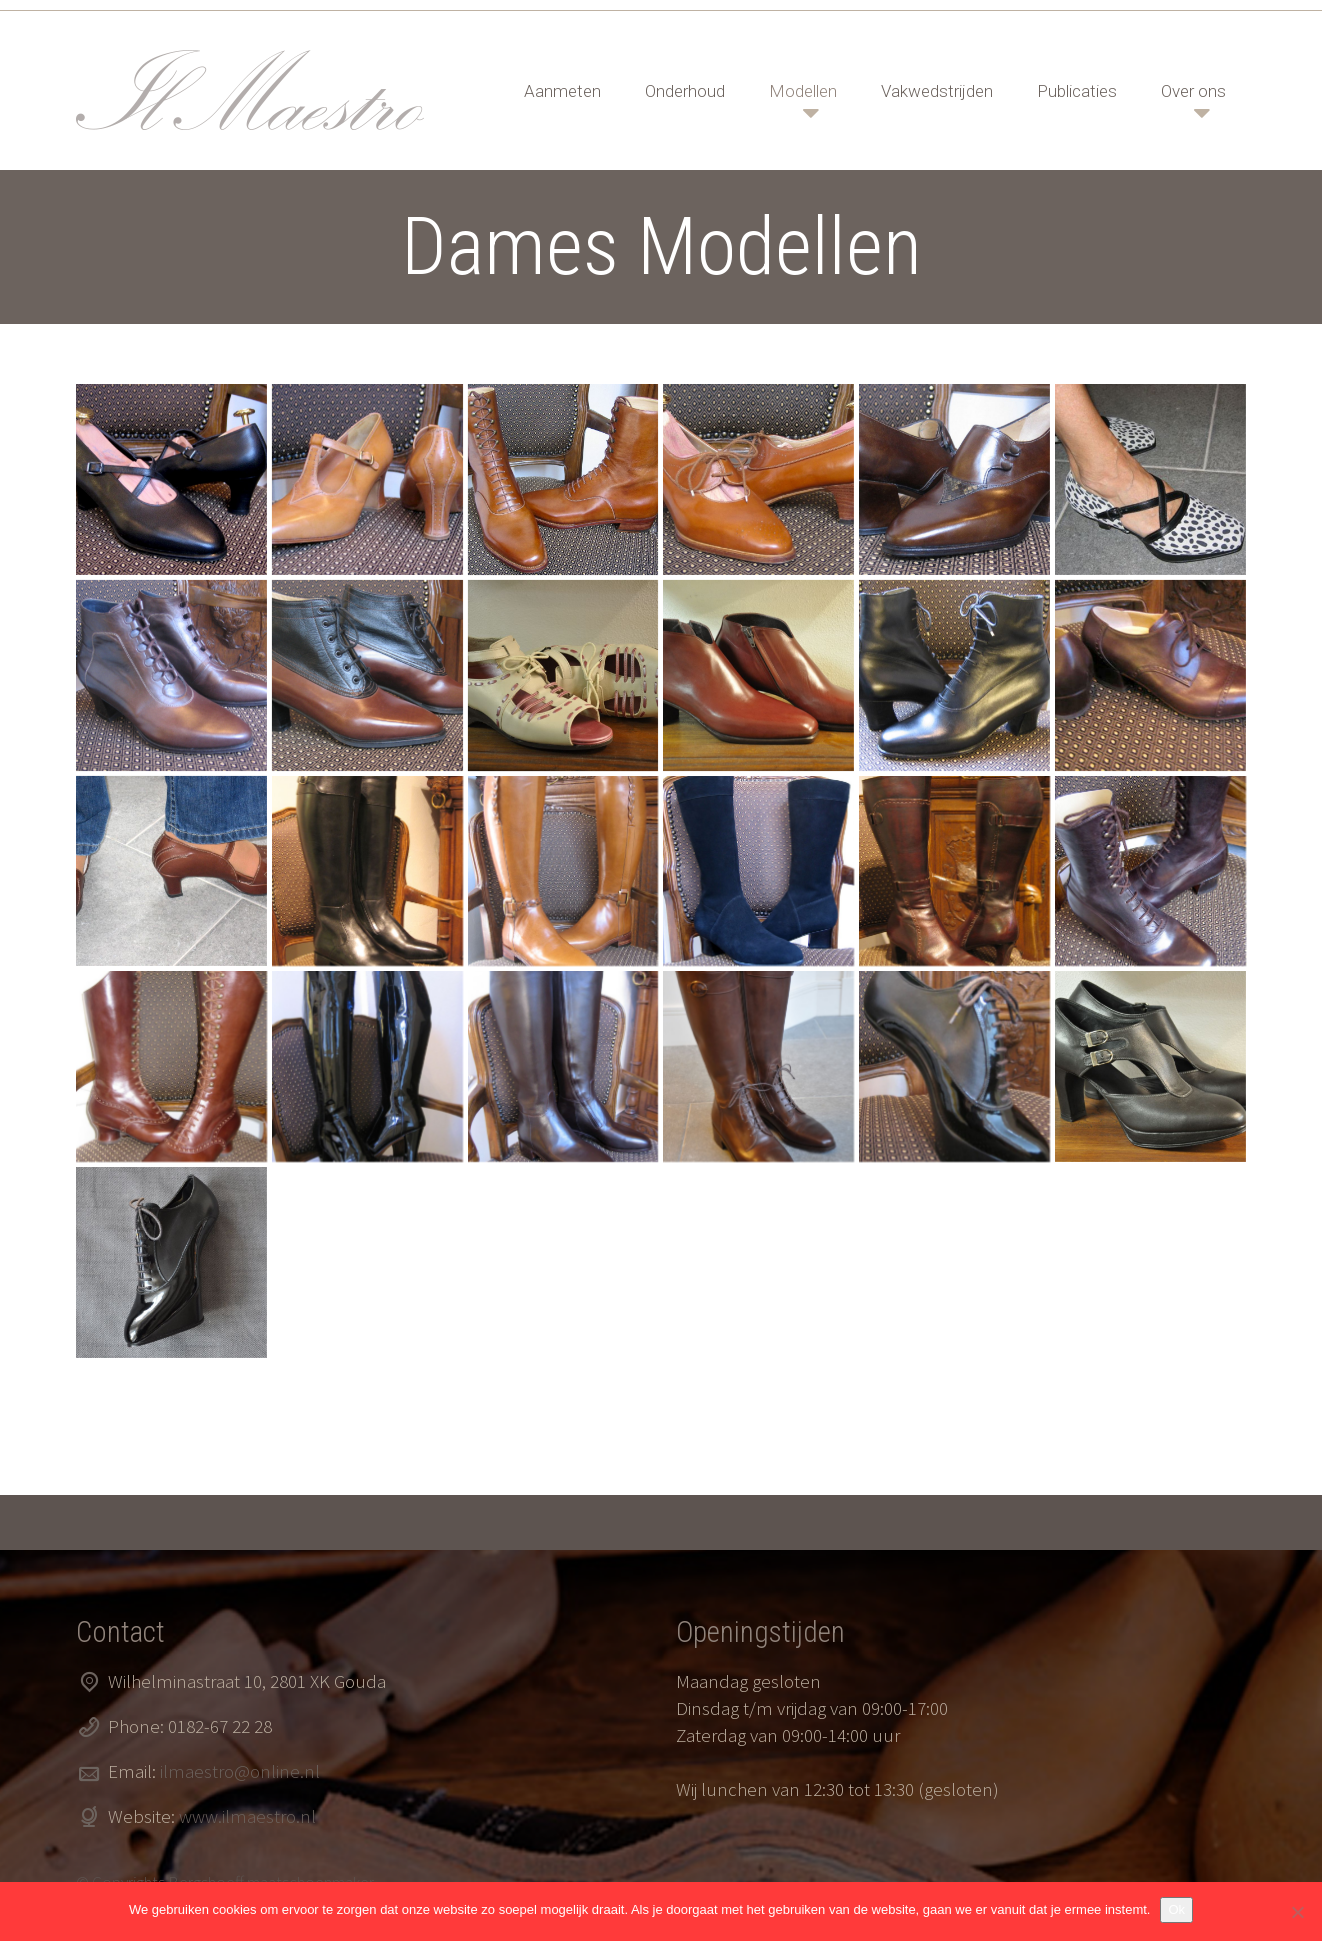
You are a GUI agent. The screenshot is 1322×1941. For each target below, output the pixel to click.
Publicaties (1077, 91)
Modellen (803, 91)
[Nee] (1297, 1912)
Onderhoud (685, 91)
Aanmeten (562, 91)
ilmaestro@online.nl (240, 1771)
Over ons (1193, 91)
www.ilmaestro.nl (247, 1816)
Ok (1176, 1909)
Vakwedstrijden (937, 91)
